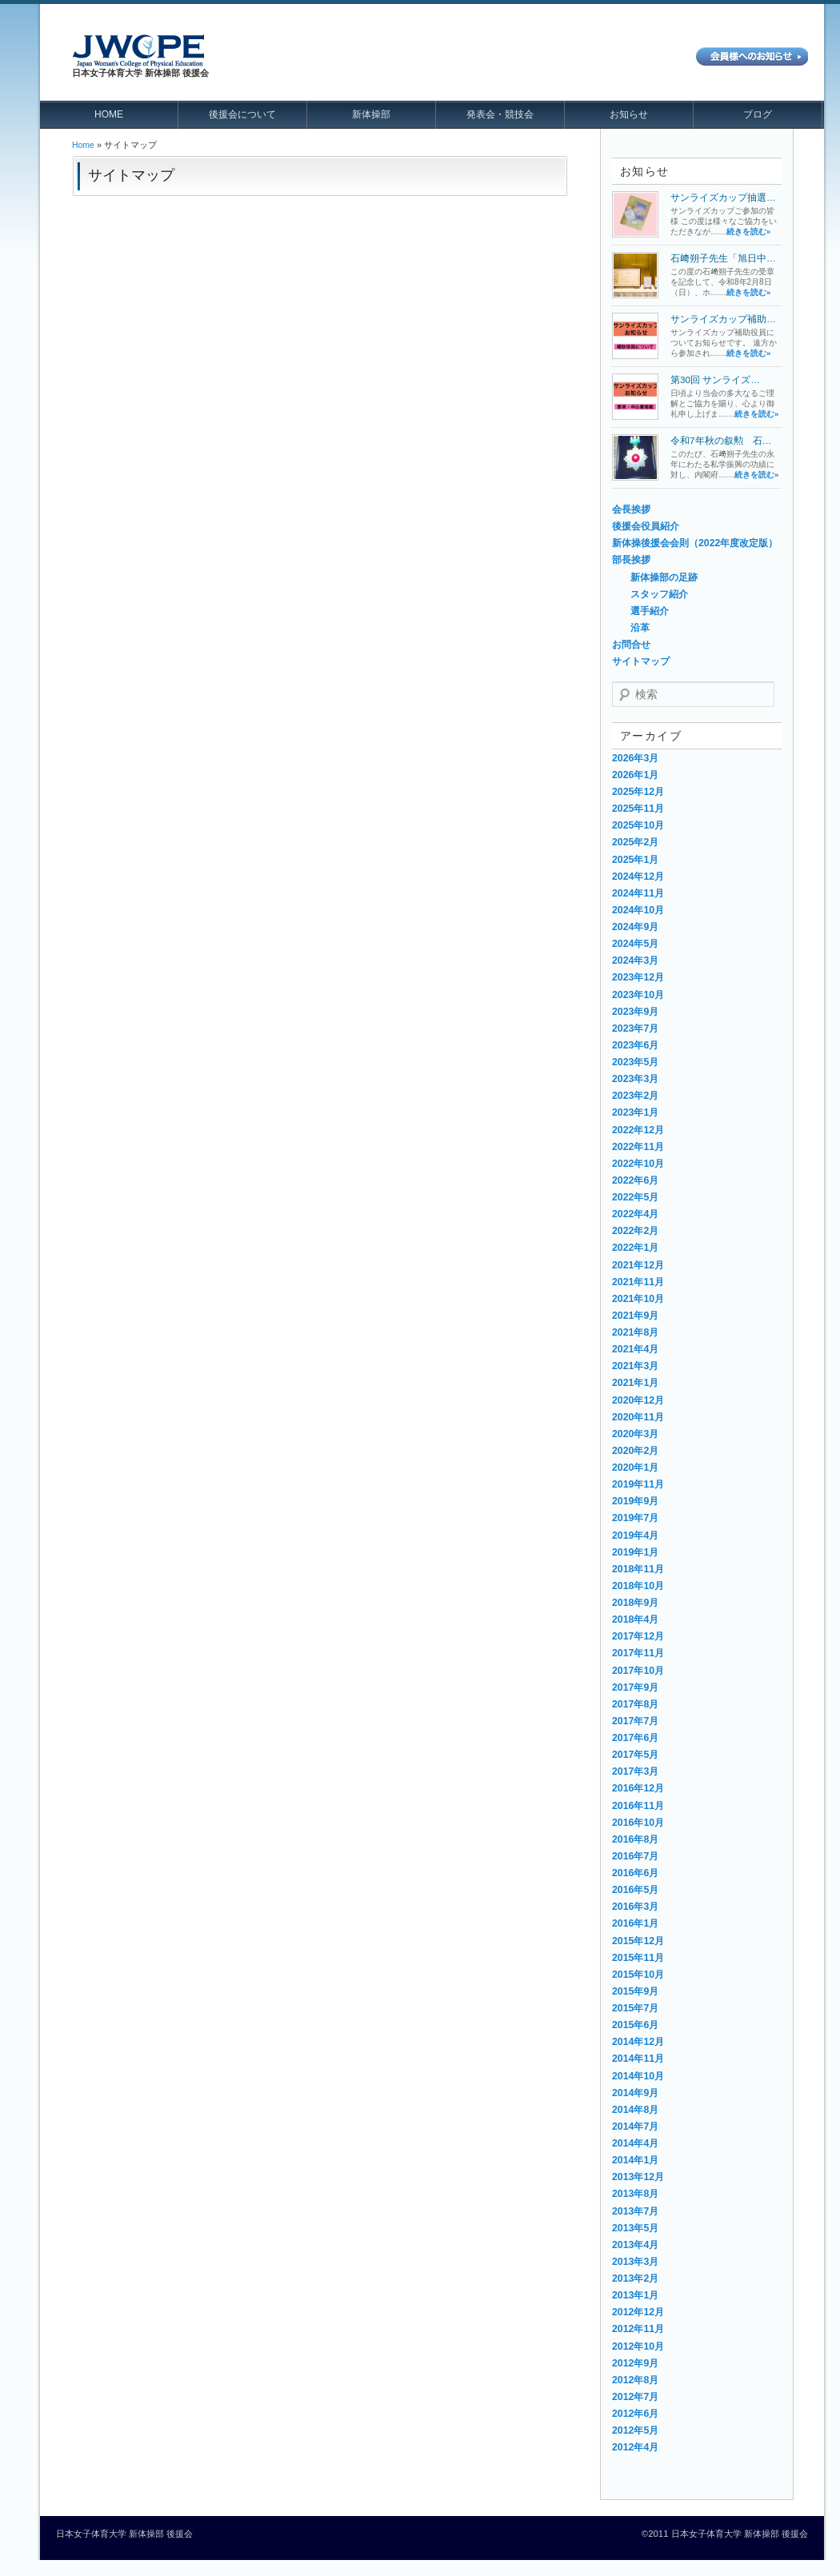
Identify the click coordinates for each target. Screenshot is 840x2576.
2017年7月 (635, 1721)
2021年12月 (638, 1265)
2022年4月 (635, 1214)
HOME (108, 114)
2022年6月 (635, 1180)
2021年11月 (638, 1282)
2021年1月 (635, 1382)
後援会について (242, 114)
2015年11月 (638, 1957)
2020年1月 (635, 1467)
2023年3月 (635, 1078)
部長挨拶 (631, 559)
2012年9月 (635, 2363)
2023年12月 (638, 977)
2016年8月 (635, 1839)
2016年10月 (638, 1822)
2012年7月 (635, 2396)
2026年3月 (635, 758)
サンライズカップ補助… (723, 319)
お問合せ (631, 644)
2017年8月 (635, 1704)
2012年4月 (635, 2447)
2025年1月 (635, 859)
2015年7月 (635, 2008)
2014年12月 (638, 2041)
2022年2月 (635, 1230)
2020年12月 (638, 1400)
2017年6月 (635, 1737)
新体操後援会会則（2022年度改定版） (695, 543)
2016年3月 (635, 1906)
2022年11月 (638, 1146)
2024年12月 (638, 876)
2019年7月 (635, 1518)
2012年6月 (635, 2413)
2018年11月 (638, 1569)
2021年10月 (638, 1298)
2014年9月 (635, 2093)
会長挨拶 (631, 509)
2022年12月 (638, 1130)
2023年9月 (635, 1011)
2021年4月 (635, 1349)
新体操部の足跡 (664, 577)
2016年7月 (635, 1856)
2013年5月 (635, 2228)
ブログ (757, 114)
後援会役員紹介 (645, 526)
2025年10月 (638, 825)
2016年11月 (638, 1805)
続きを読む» (748, 231)
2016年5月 (635, 1889)
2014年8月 (635, 2109)
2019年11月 (638, 1484)
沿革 (640, 627)
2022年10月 (638, 1163)
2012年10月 (638, 2346)
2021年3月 (635, 1366)
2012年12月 (638, 2312)
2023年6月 (635, 1045)
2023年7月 (635, 1028)
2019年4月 (635, 1535)
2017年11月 (638, 1653)
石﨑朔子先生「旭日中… (723, 258)
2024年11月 (638, 893)
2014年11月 (638, 2058)
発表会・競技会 (500, 114)
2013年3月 (635, 2261)
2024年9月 (635, 927)
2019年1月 (635, 1552)
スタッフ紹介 (659, 594)
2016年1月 (635, 1923)
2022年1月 (635, 1247)
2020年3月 (635, 1434)
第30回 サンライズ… (715, 379)
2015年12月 (638, 1941)
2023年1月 (635, 1112)
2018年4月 (635, 1619)
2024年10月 (638, 910)
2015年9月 (635, 1991)
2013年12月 (638, 2177)
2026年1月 (635, 775)
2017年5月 (635, 1754)
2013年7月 (635, 2211)
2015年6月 (635, 2025)
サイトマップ (641, 661)
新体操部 (371, 114)
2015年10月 (638, 1974)
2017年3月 (635, 1771)
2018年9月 (635, 1602)
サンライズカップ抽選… (723, 197)
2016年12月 (638, 1788)
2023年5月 (635, 1062)
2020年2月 (635, 1450)
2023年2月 (635, 1095)
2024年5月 (635, 943)
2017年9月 (635, 1687)
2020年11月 (638, 1417)
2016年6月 (635, 1873)
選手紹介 (649, 611)
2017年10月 (638, 1670)
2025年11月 (638, 808)
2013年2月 (635, 2278)
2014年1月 (635, 2160)
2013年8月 (635, 2193)
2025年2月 (635, 842)
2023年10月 (638, 994)
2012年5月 (635, 2430)
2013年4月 (635, 2245)
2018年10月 (638, 1586)
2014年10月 (638, 2076)
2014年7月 (635, 2126)
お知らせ (629, 114)
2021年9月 (635, 1315)
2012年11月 (638, 2328)
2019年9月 (635, 1501)
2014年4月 (635, 2143)
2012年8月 (635, 2380)
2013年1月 (635, 2295)
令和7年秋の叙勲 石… (720, 440)
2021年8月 (635, 1332)
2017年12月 (638, 1636)
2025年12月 (638, 791)
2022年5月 (635, 1197)
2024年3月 (635, 960)
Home (83, 145)
